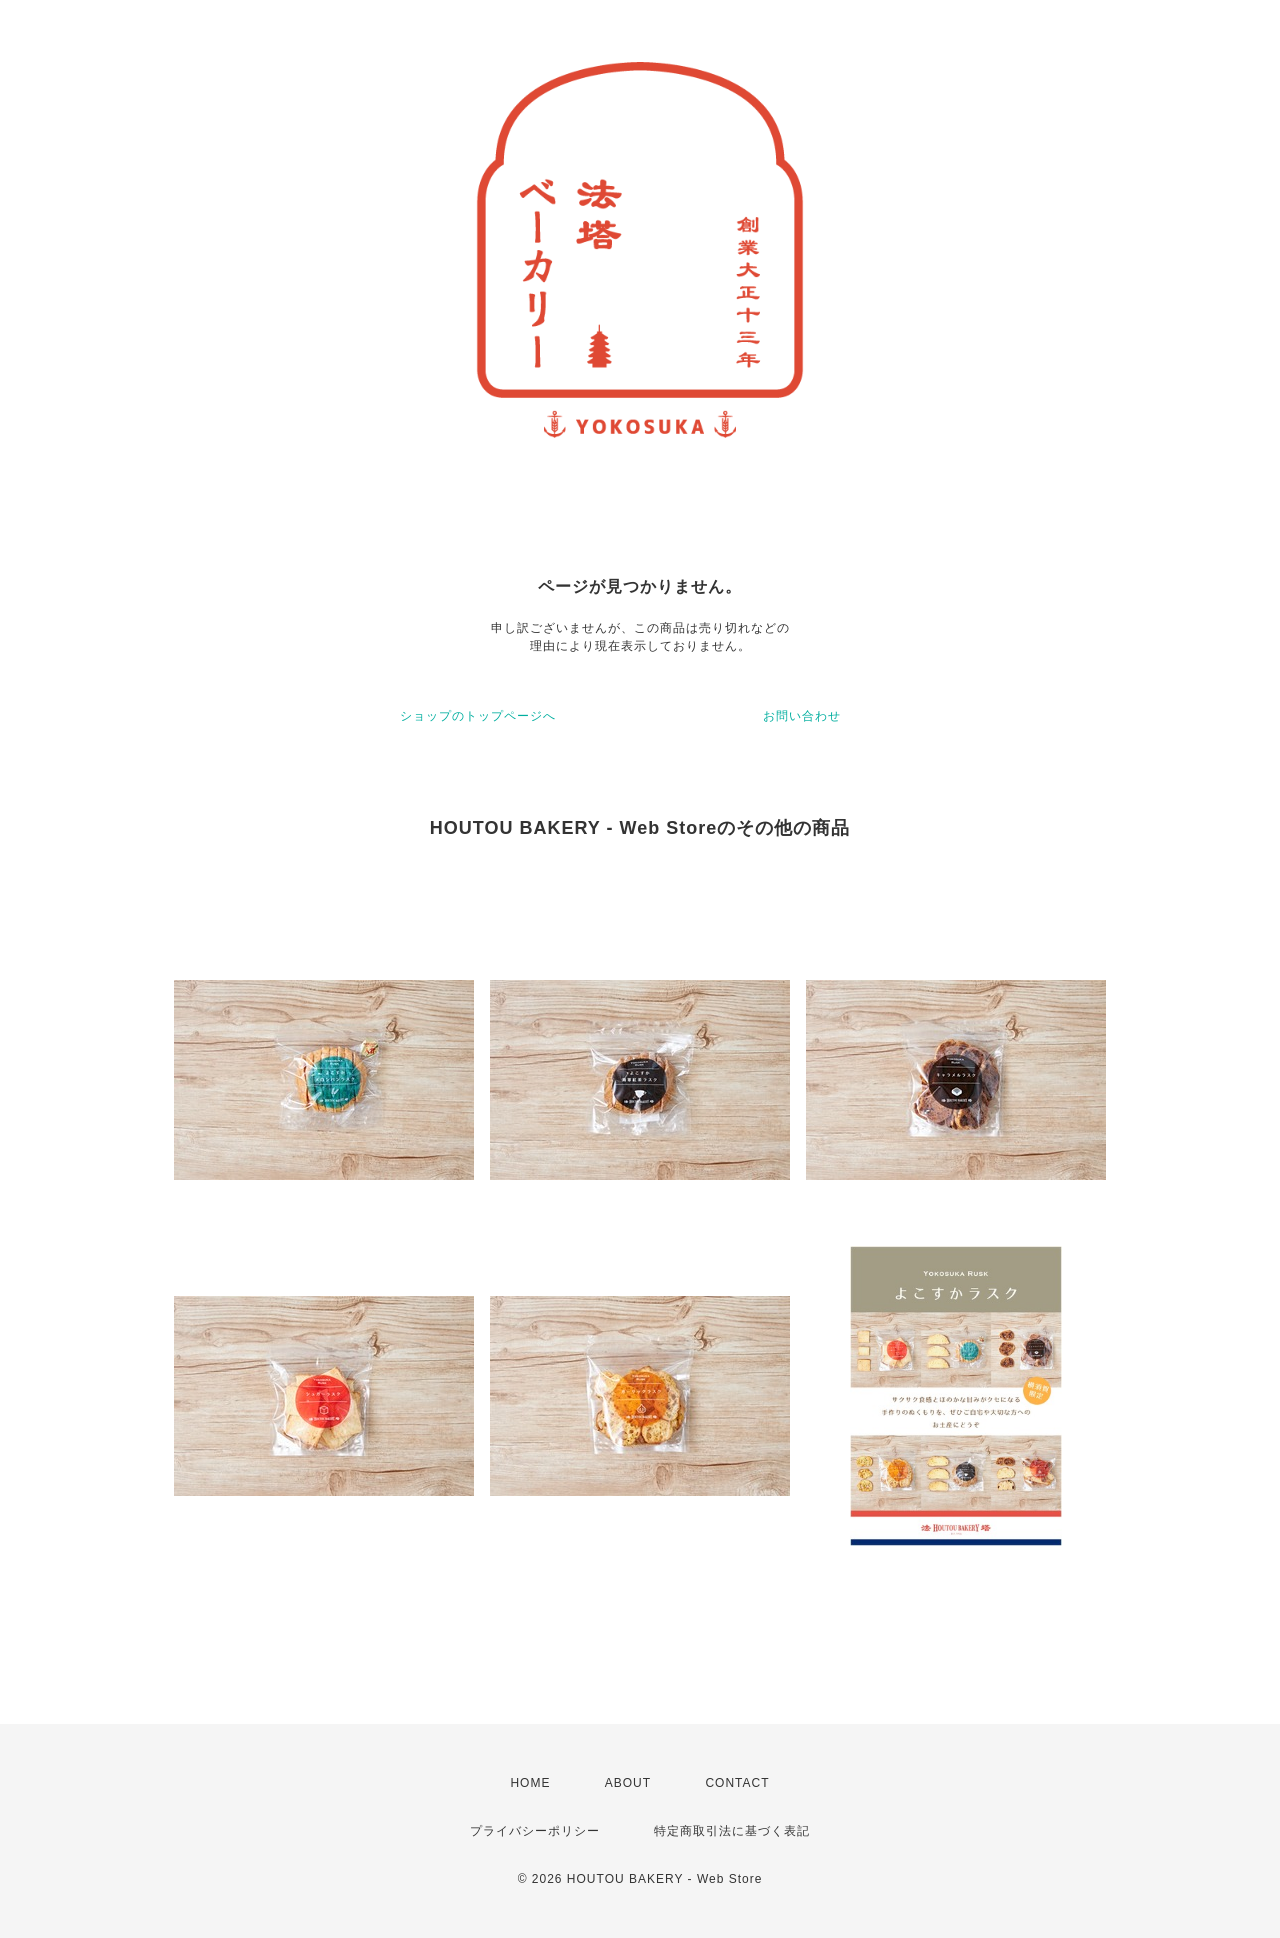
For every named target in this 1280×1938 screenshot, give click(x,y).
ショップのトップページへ (478, 716)
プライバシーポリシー (535, 1831)
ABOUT (628, 1783)
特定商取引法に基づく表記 (732, 1831)
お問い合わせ (802, 716)
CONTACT (737, 1783)
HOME (530, 1783)
